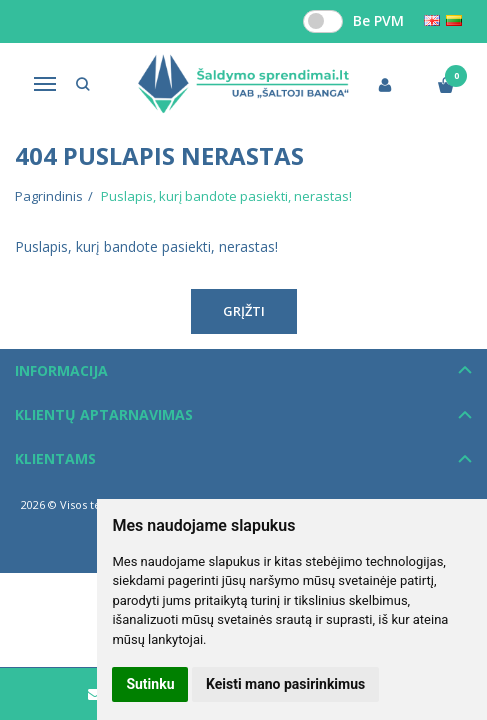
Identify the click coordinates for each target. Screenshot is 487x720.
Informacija (61, 370)
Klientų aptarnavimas (104, 414)
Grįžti (244, 311)
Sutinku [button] (150, 684)
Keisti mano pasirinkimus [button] (285, 684)
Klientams (55, 458)
